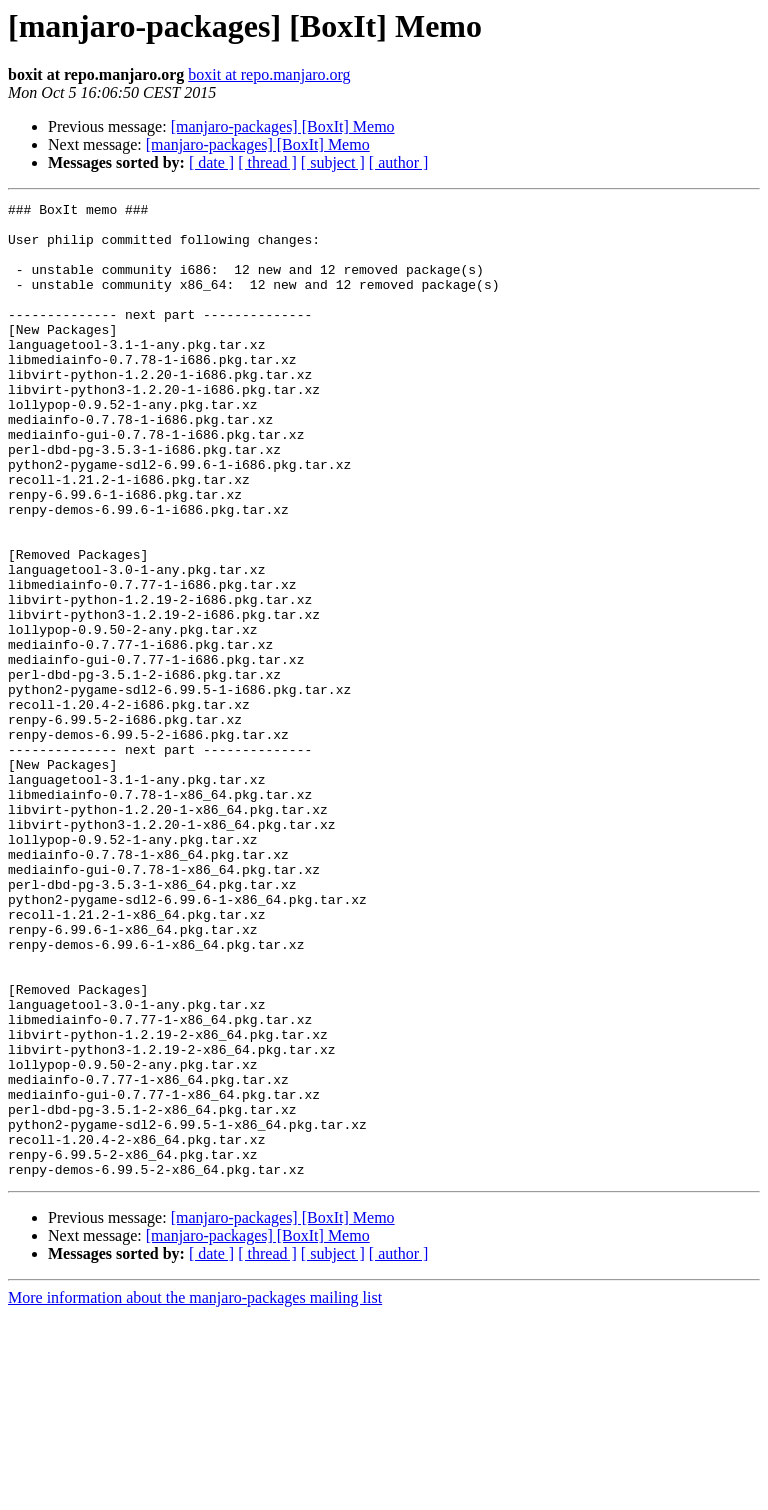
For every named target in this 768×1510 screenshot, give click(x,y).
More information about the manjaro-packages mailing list (195, 1492)
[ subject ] (333, 162)
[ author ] (399, 162)
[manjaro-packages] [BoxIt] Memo (283, 126)
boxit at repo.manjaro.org (269, 74)
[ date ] (211, 162)
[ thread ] (267, 162)
